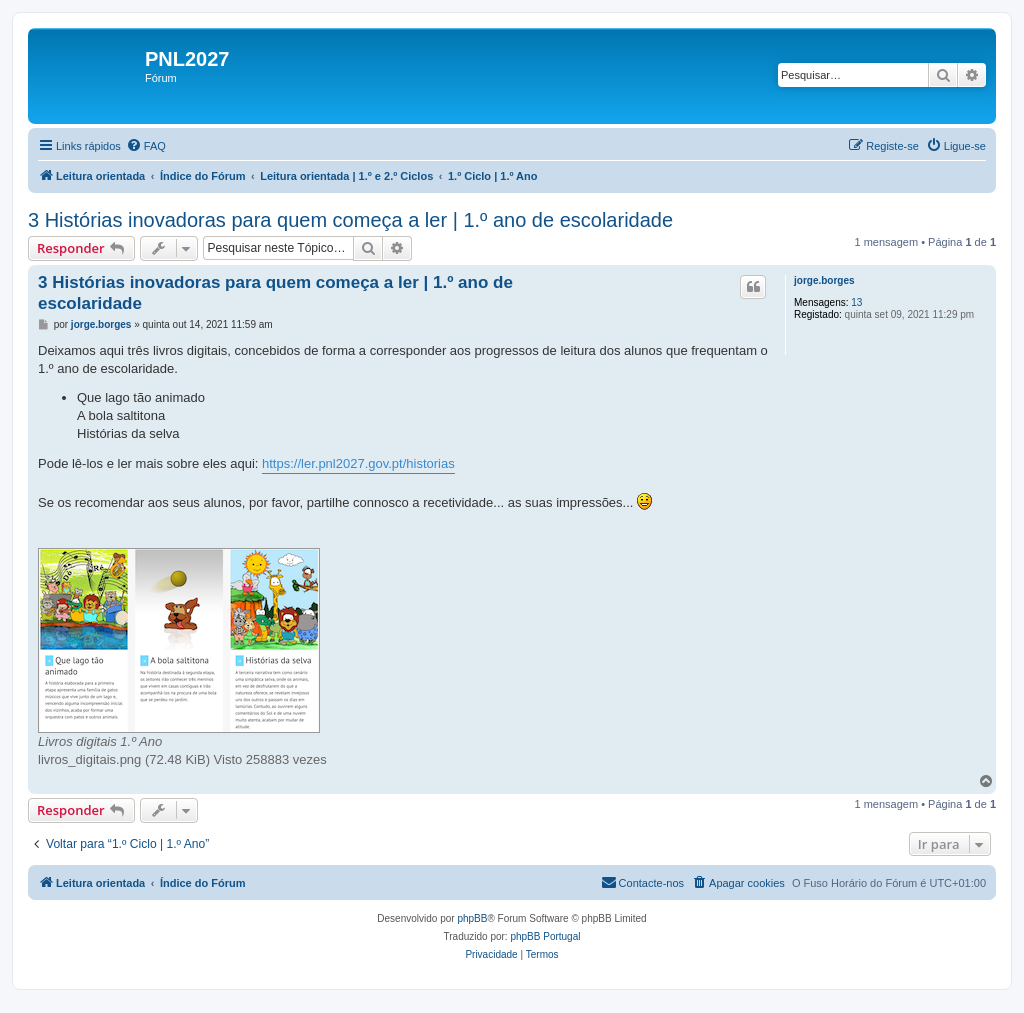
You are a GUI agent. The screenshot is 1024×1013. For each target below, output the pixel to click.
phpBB (472, 918)
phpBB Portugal (545, 936)
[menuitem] (146, 146)
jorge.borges (824, 280)
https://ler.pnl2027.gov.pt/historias (358, 463)
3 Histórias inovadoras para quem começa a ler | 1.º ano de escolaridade (350, 220)
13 (856, 302)
